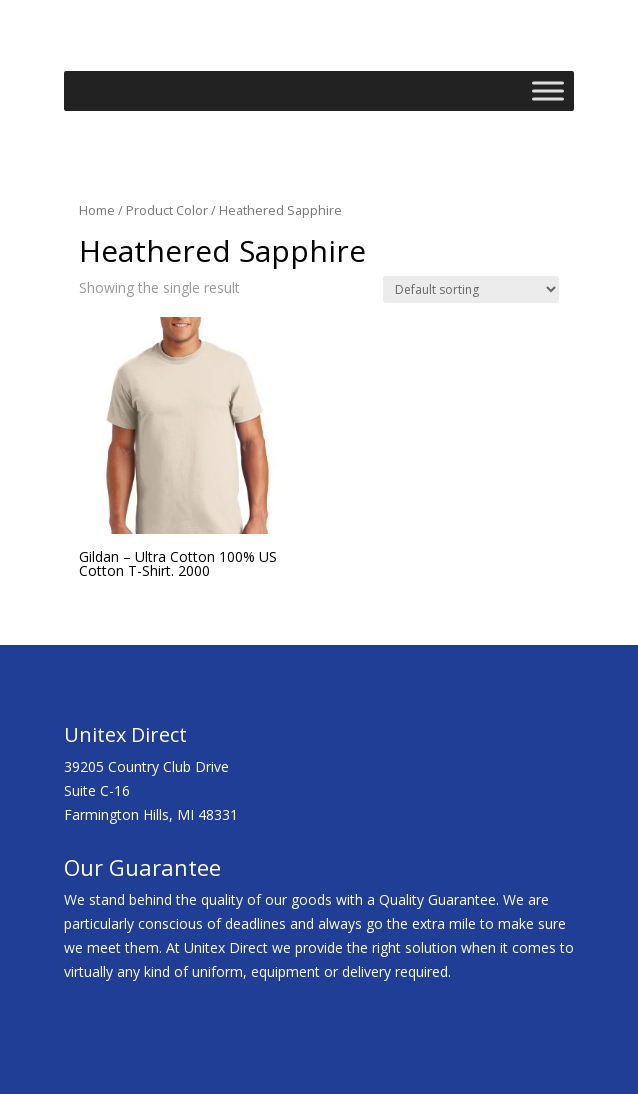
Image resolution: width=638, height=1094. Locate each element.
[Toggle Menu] (548, 91)
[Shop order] (471, 289)
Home (97, 210)
